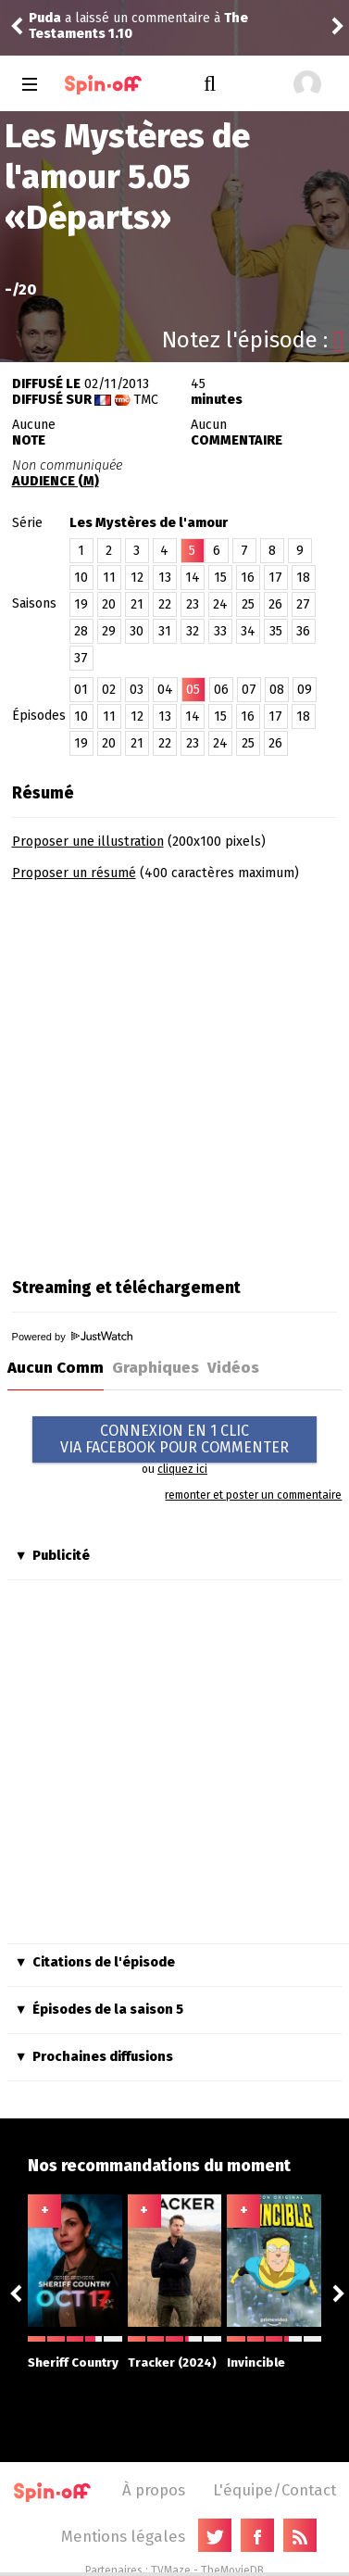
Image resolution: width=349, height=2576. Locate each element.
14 (192, 577)
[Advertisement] (173, 1073)
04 (165, 689)
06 (221, 689)
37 (81, 658)
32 (192, 631)
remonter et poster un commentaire (253, 1495)
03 (136, 689)
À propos (153, 2490)
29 (109, 631)
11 (109, 577)
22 (164, 604)
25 (248, 604)
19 (81, 604)
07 (249, 689)
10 (81, 577)
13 (164, 577)
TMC (145, 400)
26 (275, 604)
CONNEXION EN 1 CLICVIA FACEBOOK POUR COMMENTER (174, 1439)
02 (109, 689)
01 (81, 689)
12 (137, 577)
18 (303, 577)
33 (220, 631)
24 (220, 604)
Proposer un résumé (74, 873)
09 (304, 689)
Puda (45, 18)
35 (275, 631)
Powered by (72, 1336)
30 (136, 631)
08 (276, 689)
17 (275, 577)
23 (192, 604)
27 (303, 604)
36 (303, 631)
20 (109, 604)
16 (248, 577)
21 (137, 604)
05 (193, 689)
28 (81, 631)
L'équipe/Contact (274, 2490)
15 (220, 577)
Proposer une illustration (88, 841)
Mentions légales (123, 2536)
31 (164, 631)
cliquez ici (182, 1469)
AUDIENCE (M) (55, 481)
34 (248, 631)
